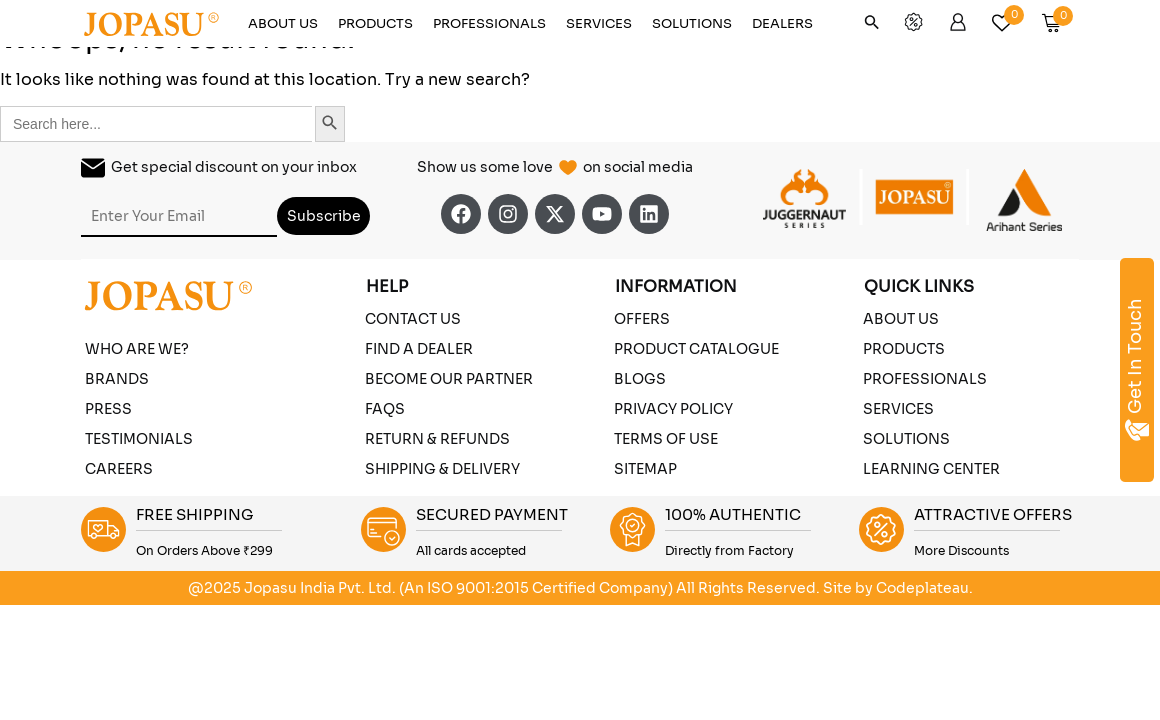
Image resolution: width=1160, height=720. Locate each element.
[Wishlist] (1008, 18)
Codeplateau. (924, 588)
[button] (872, 26)
